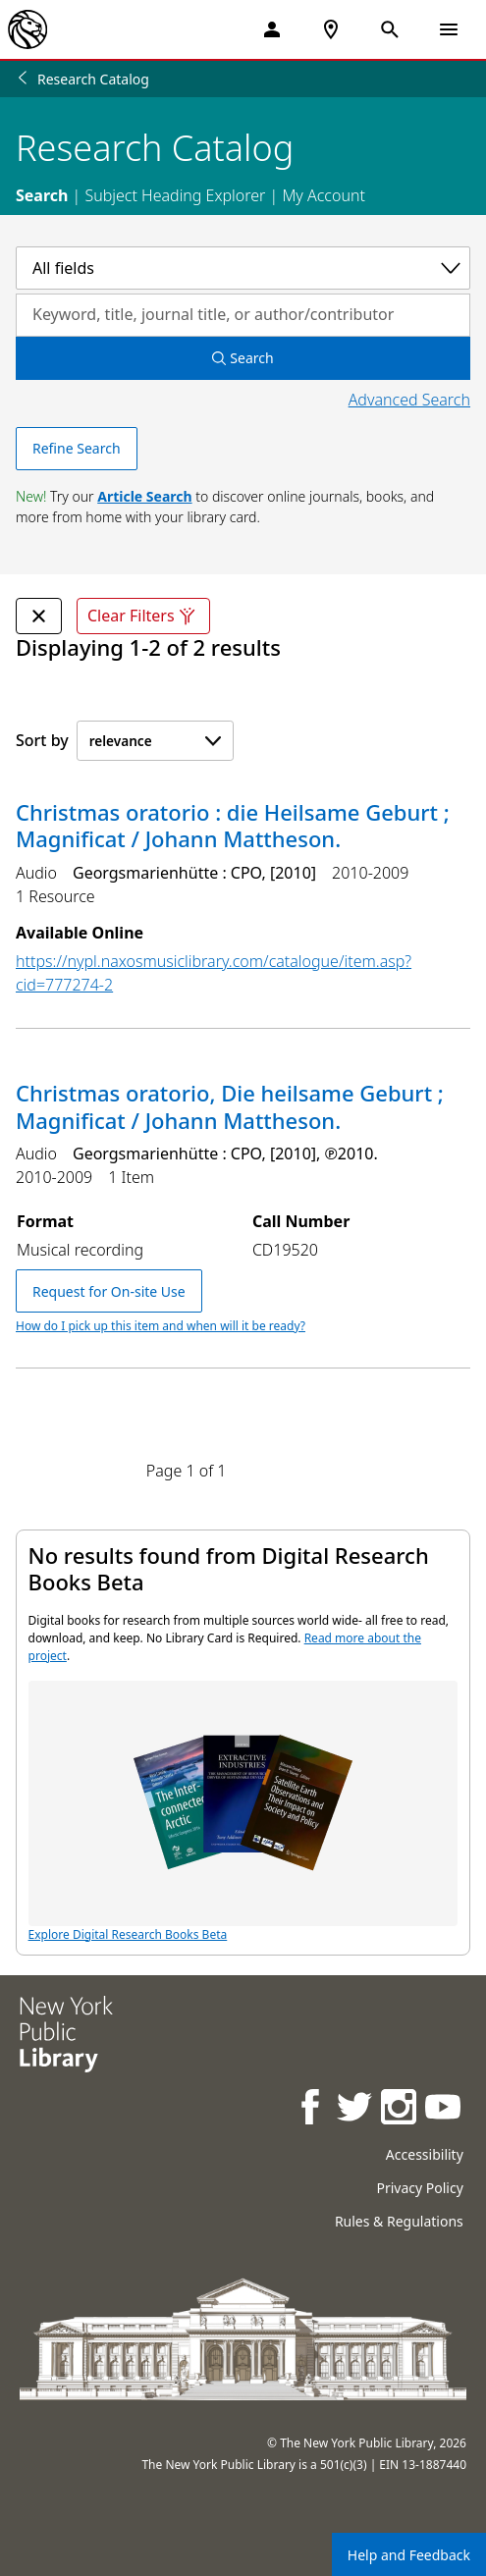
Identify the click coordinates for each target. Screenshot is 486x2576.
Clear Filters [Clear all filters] (143, 616)
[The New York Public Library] (27, 29)
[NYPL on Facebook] (312, 2109)
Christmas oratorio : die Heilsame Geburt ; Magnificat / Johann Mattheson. (233, 825)
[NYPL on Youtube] (444, 2109)
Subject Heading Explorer (174, 195)
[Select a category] (243, 268)
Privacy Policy (419, 2187)
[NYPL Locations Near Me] (330, 29)
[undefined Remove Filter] (39, 616)
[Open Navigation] (448, 29)
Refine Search (76, 448)
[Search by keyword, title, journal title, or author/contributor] (243, 315)
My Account (323, 195)
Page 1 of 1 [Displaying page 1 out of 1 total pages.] (186, 1470)
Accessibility (424, 2154)
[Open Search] (389, 29)
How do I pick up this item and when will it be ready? (160, 1325)
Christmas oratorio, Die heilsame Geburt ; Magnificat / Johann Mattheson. (230, 1106)
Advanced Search (409, 399)
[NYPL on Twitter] (356, 2109)
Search (42, 195)
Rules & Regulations (399, 2221)
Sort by (42, 740)
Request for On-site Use (109, 1291)
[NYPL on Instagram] (400, 2109)
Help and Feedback (409, 2555)
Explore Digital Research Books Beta (243, 1812)
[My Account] (272, 29)
